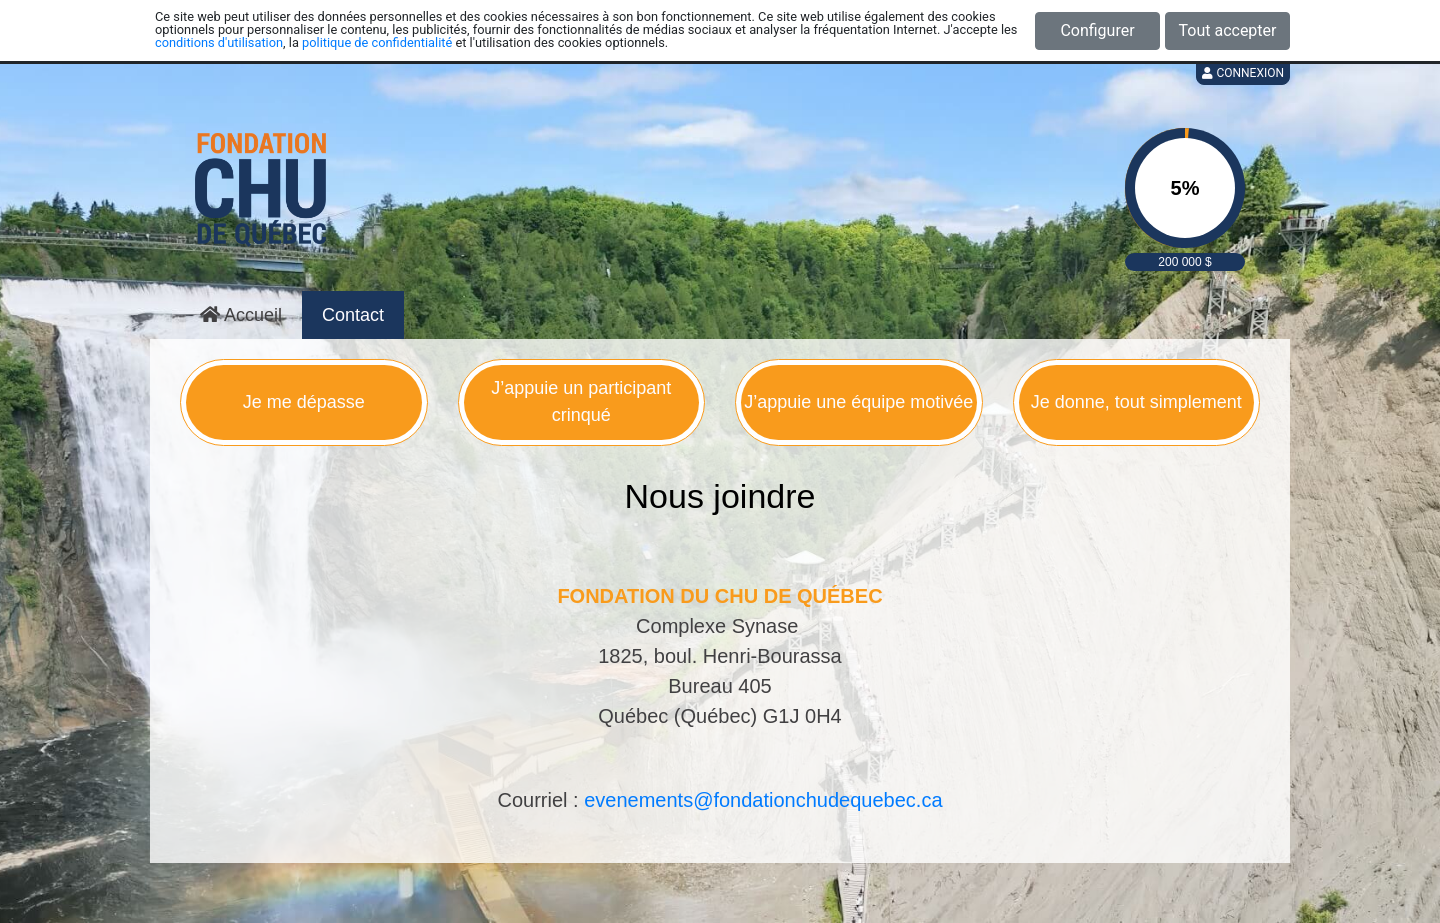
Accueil (241, 315)
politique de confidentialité (377, 42)
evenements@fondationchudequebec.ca (763, 800)
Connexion (1243, 73)
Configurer (1097, 30)
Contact (353, 315)
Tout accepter (1228, 30)
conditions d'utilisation (219, 42)
